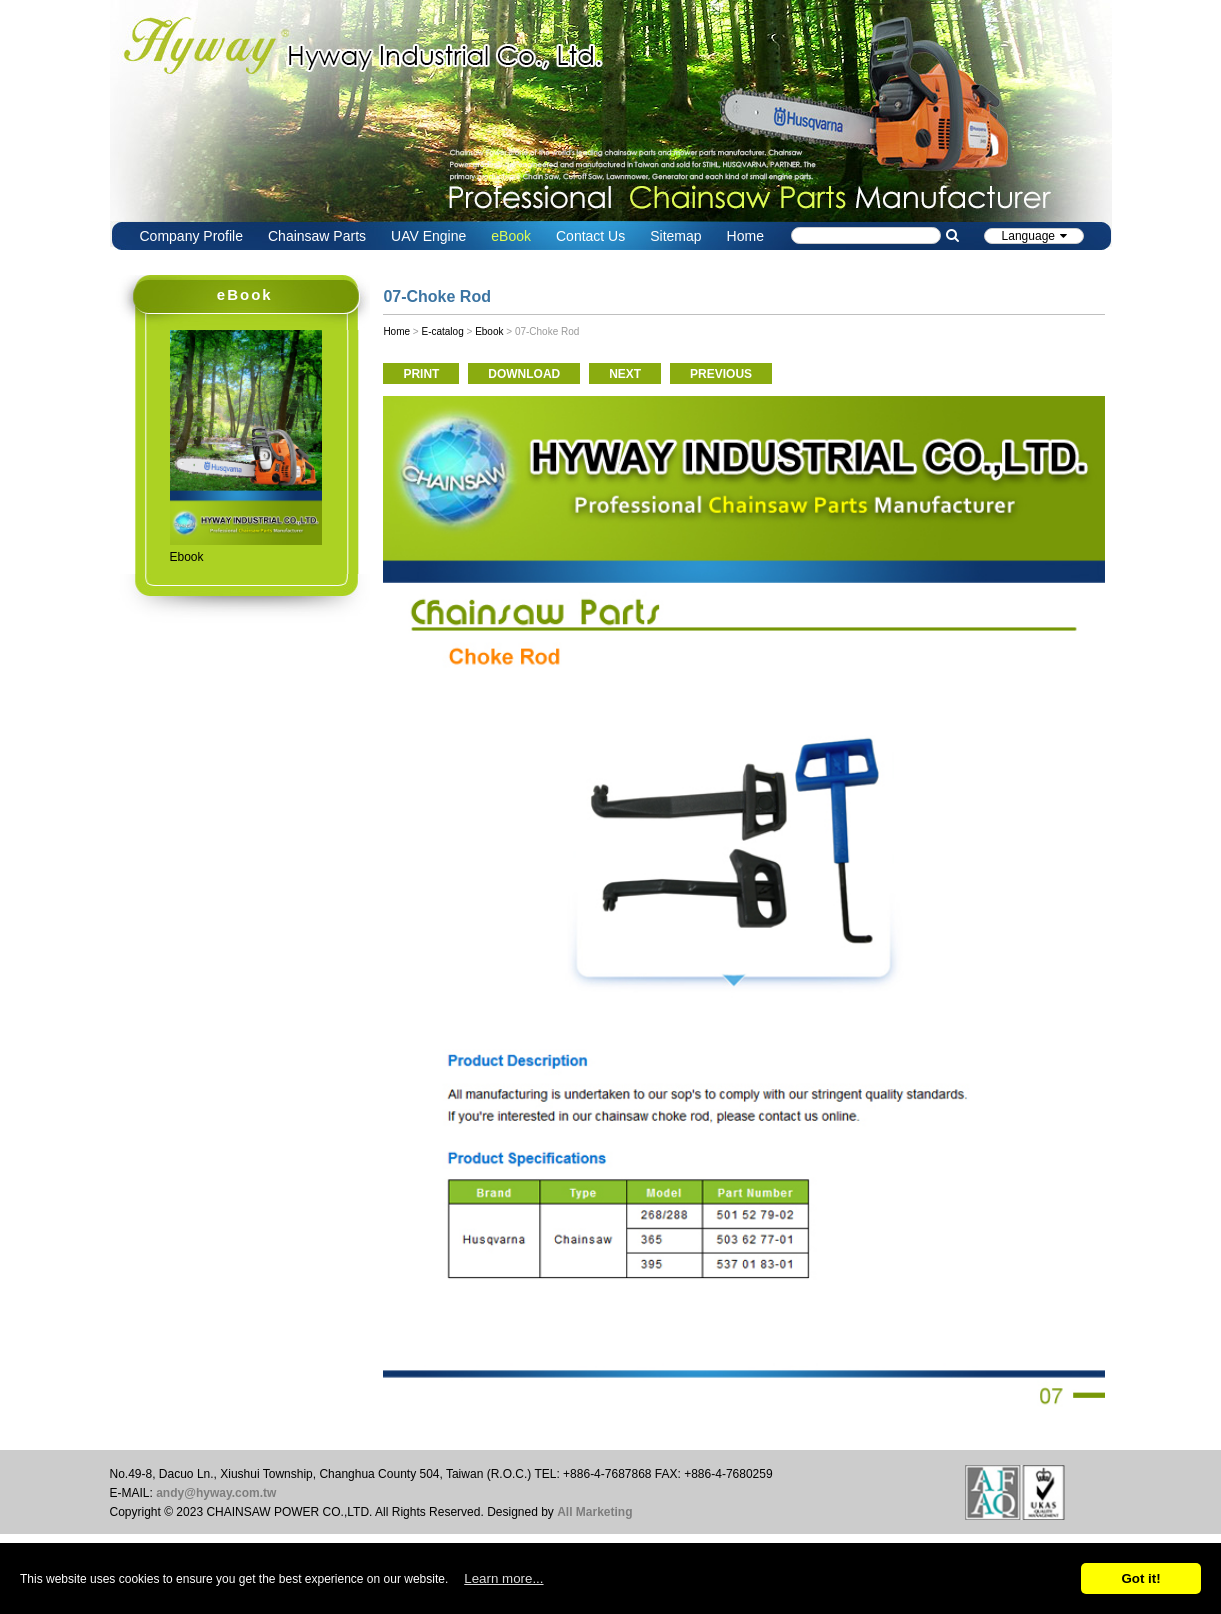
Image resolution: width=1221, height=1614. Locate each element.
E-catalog (442, 331)
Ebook (489, 331)
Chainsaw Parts (317, 236)
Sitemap (675, 236)
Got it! (1140, 1578)
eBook (511, 236)
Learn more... (503, 1578)
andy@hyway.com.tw (216, 1493)
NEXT (625, 374)
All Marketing (594, 1512)
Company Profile (192, 236)
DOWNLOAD (524, 374)
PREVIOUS (721, 374)
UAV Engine (428, 236)
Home (745, 236)
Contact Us (590, 236)
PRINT (421, 374)
